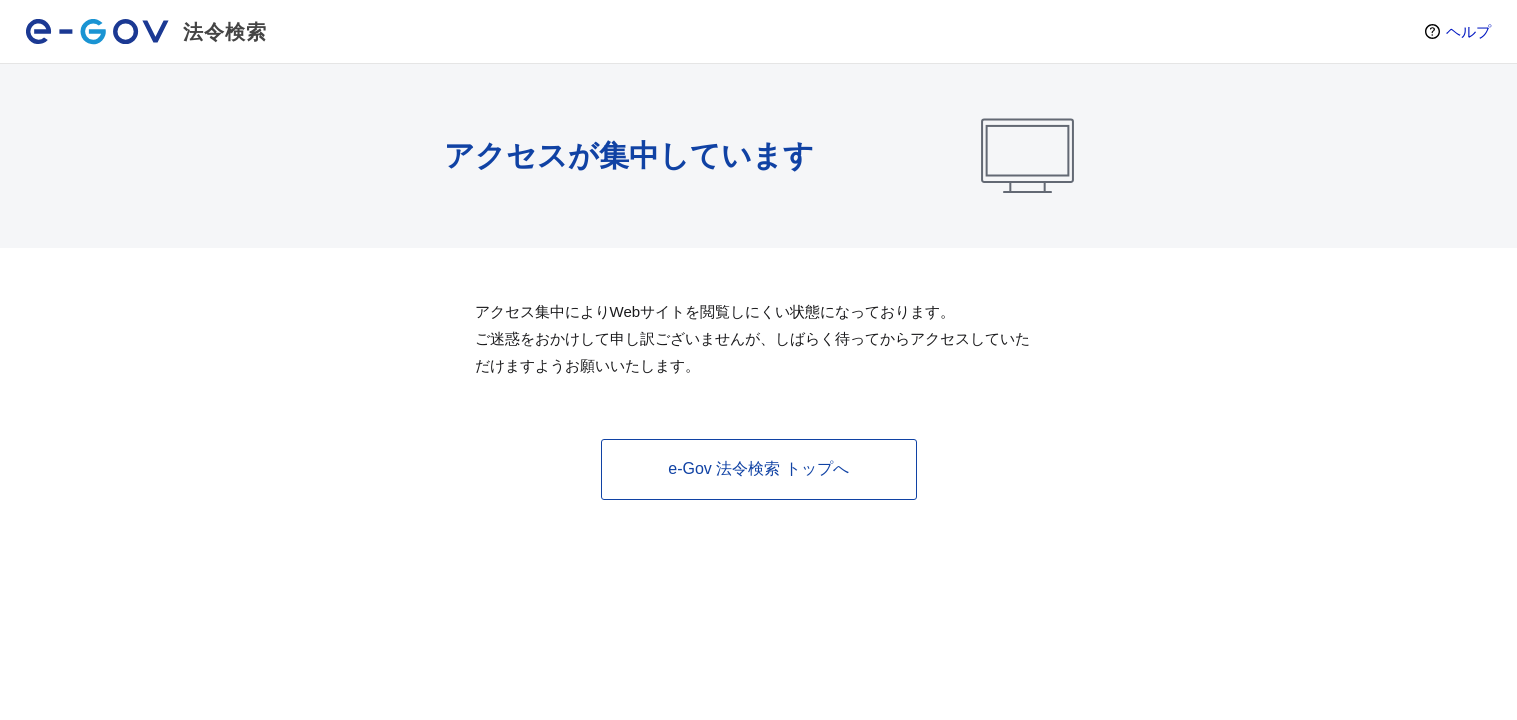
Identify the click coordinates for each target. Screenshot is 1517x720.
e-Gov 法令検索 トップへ (758, 468)
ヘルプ (1468, 31)
